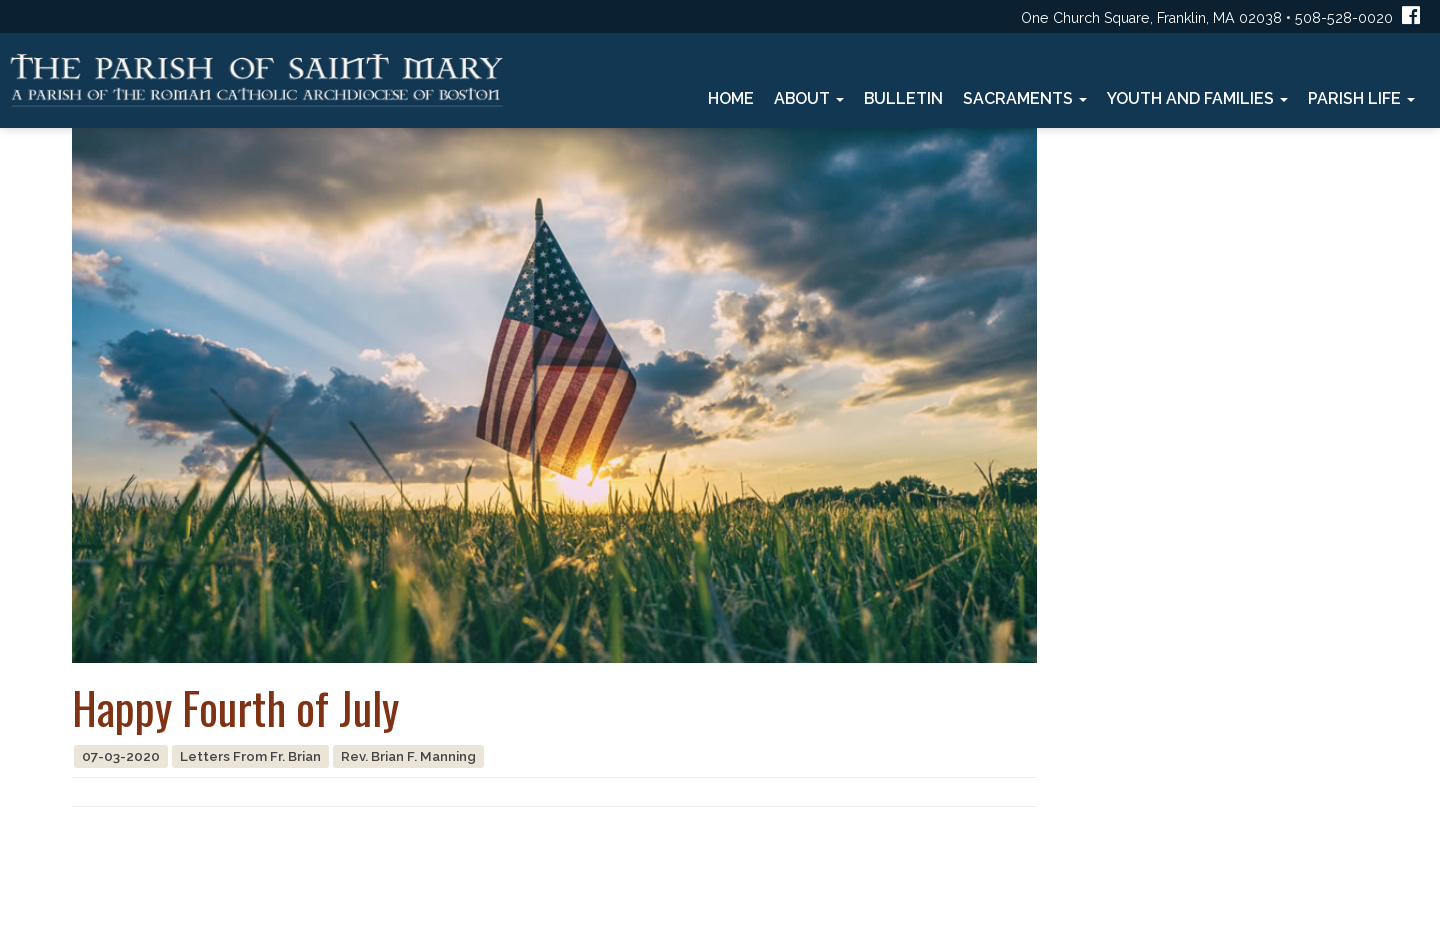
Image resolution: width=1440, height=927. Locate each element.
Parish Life (1361, 98)
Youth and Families (1197, 98)
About (809, 98)
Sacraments (1025, 98)
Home (731, 98)
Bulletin (903, 98)
